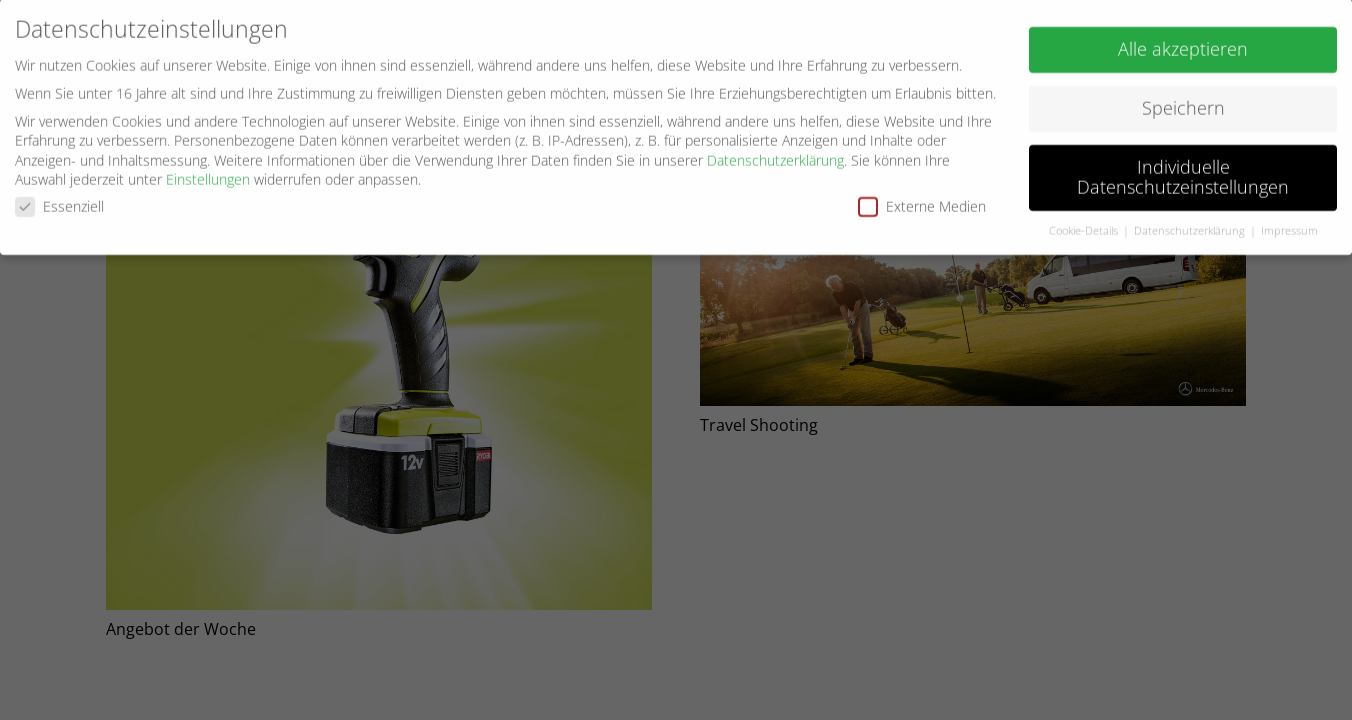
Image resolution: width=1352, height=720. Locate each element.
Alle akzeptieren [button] (1183, 43)
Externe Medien (922, 200)
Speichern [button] (1183, 102)
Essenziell (59, 200)
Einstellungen (208, 173)
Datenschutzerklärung (775, 153)
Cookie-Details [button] (1085, 224)
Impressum (1289, 224)
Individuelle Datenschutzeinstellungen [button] (1183, 171)
